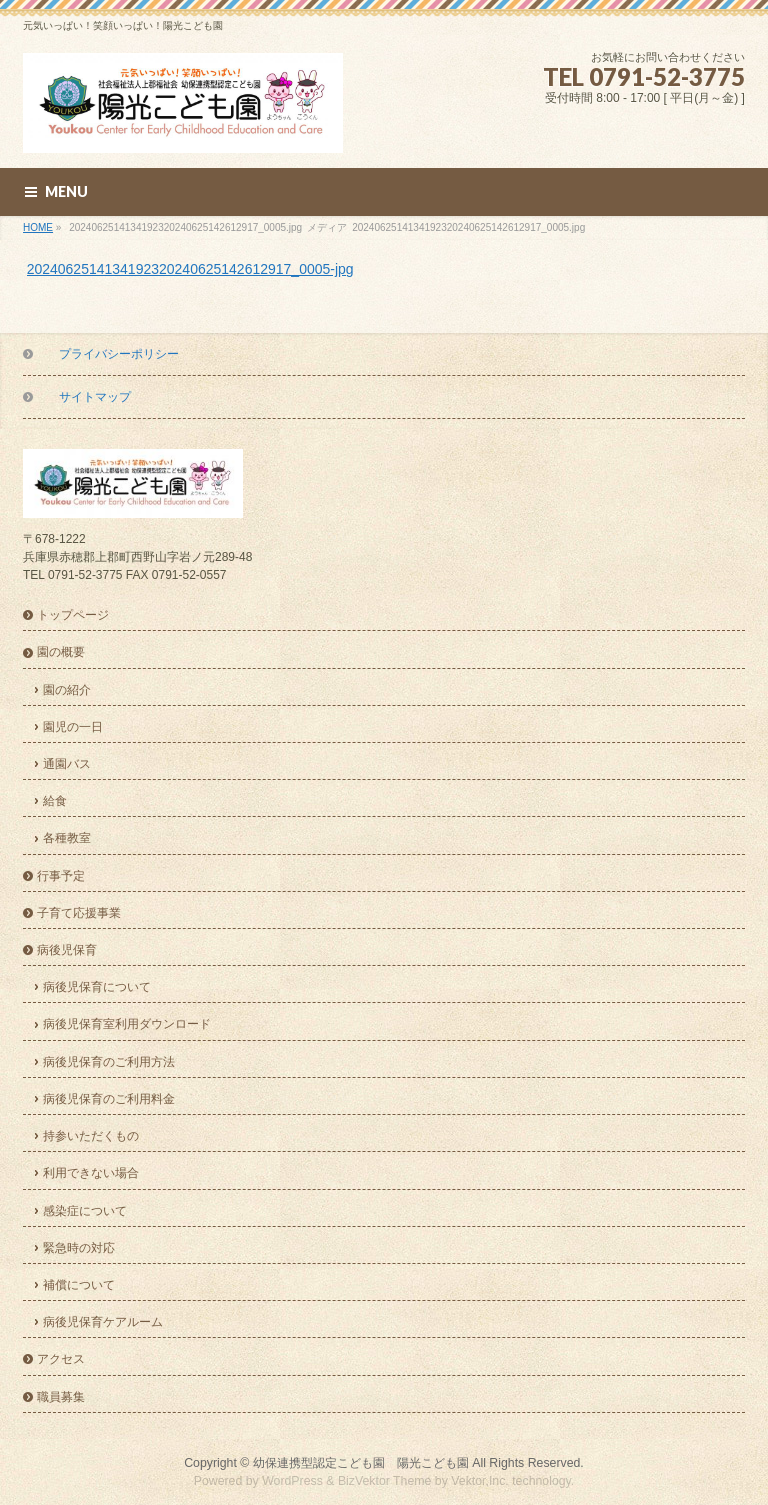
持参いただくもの (91, 1136)
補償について (79, 1285)
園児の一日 (73, 727)
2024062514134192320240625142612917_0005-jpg (190, 269)
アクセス (61, 1359)
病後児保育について (97, 987)
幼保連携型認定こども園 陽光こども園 (361, 1463)
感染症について (85, 1211)
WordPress (292, 1481)
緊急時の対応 (79, 1248)
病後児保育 (67, 950)
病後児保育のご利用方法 (109, 1062)
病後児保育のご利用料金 (109, 1099)
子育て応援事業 (79, 913)
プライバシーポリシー (119, 354)
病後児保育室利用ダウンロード (127, 1024)
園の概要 (61, 652)
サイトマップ (95, 397)
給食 (55, 801)
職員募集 (61, 1397)
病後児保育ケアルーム (103, 1322)
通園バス (67, 764)
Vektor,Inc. (480, 1481)
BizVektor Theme (385, 1481)
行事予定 (61, 876)
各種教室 (67, 838)
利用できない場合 (91, 1173)
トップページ (73, 615)
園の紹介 (67, 690)
